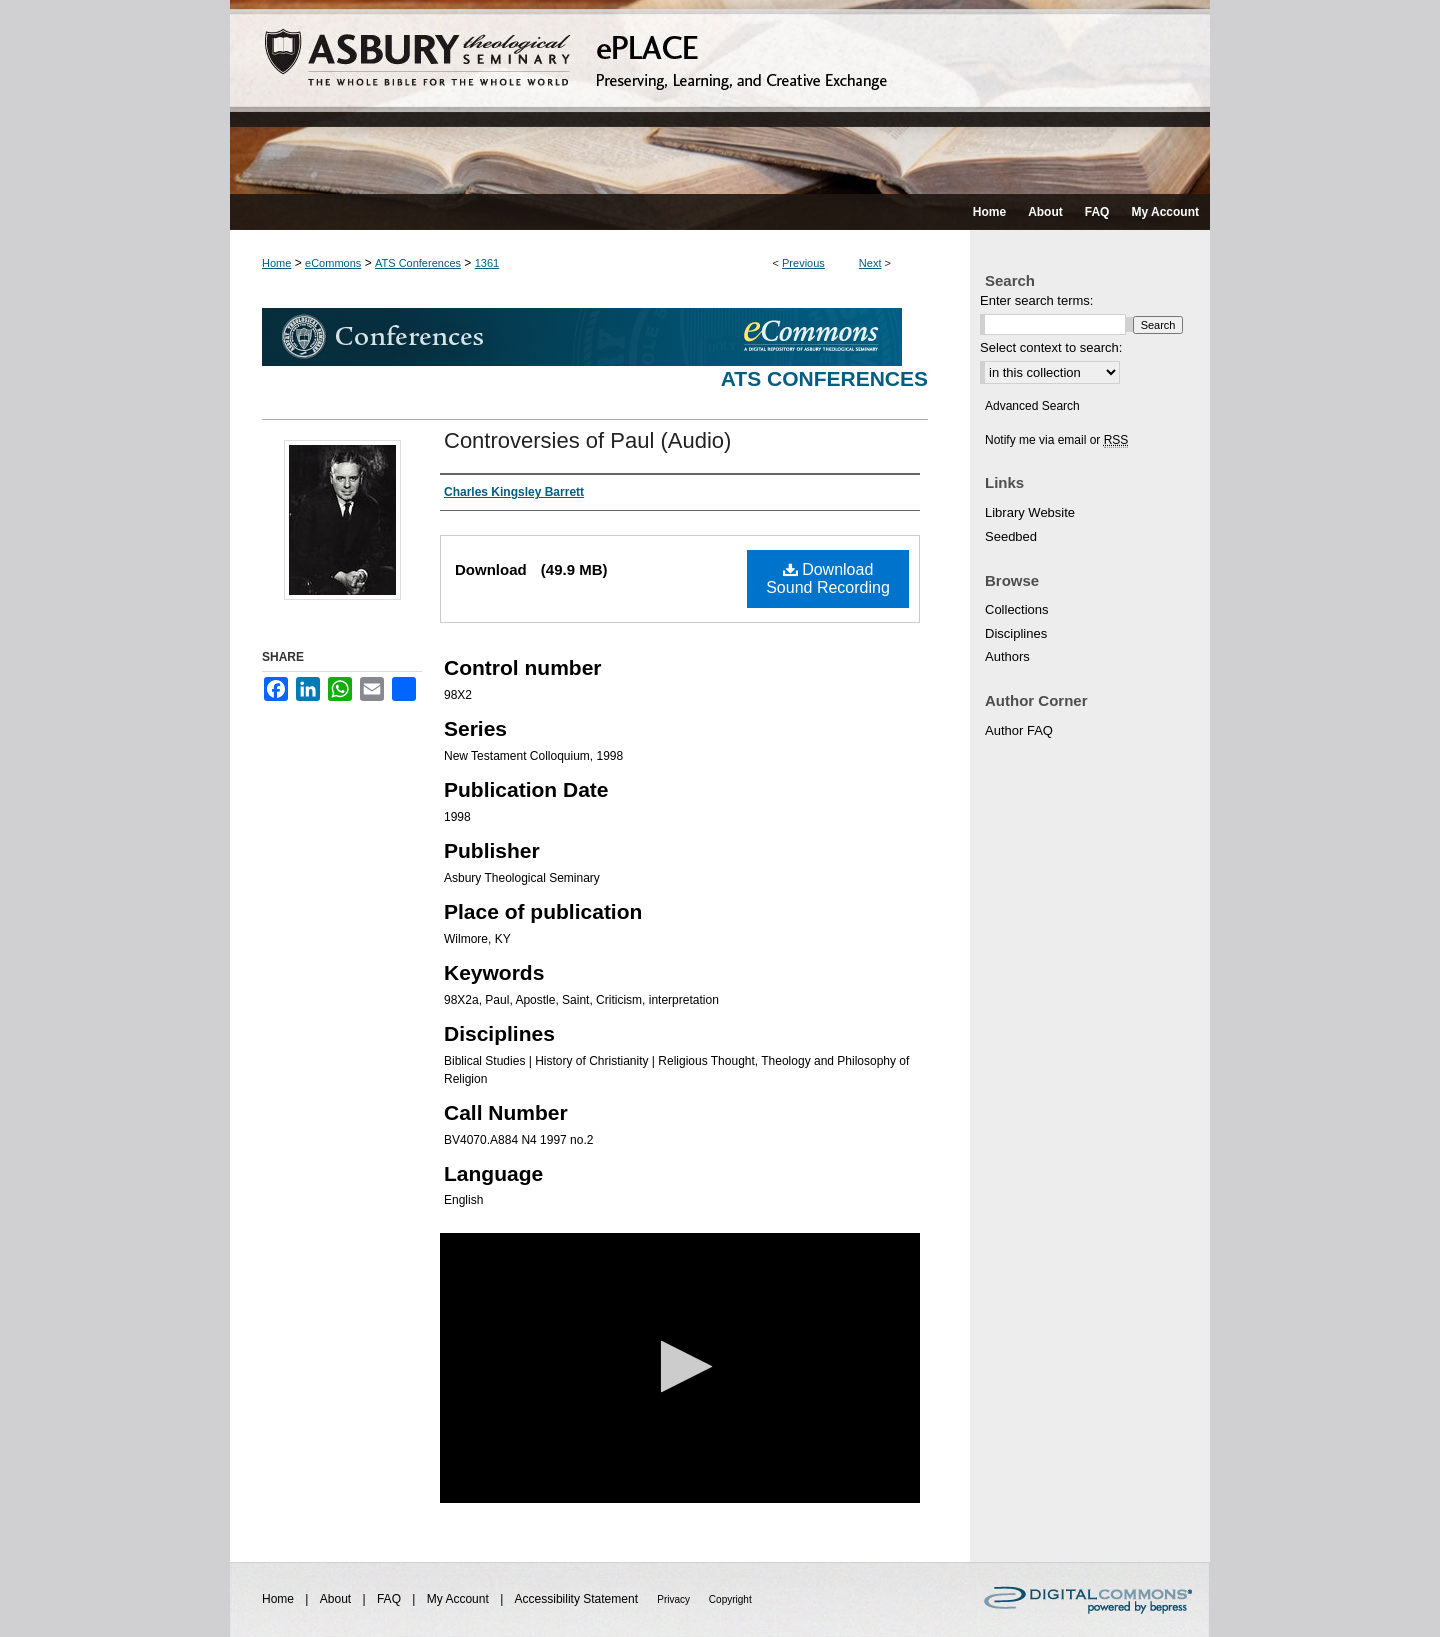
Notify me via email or (1056, 440)
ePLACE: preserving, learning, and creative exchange (720, 97)
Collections (1017, 609)
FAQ (390, 1599)
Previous (803, 263)
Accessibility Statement (578, 1599)
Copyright (730, 1599)
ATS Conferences (418, 263)
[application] (680, 1368)
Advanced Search (1032, 406)
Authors (1007, 656)
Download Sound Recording (828, 578)
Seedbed (1011, 536)
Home (276, 263)
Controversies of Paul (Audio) (587, 440)
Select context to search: (1051, 347)
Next (870, 263)
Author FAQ (1019, 730)
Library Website (1030, 512)
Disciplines (1016, 633)
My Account (459, 1599)
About (337, 1599)
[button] (680, 1366)
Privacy (675, 1599)
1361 (487, 263)
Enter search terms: (1036, 300)
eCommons (333, 263)
